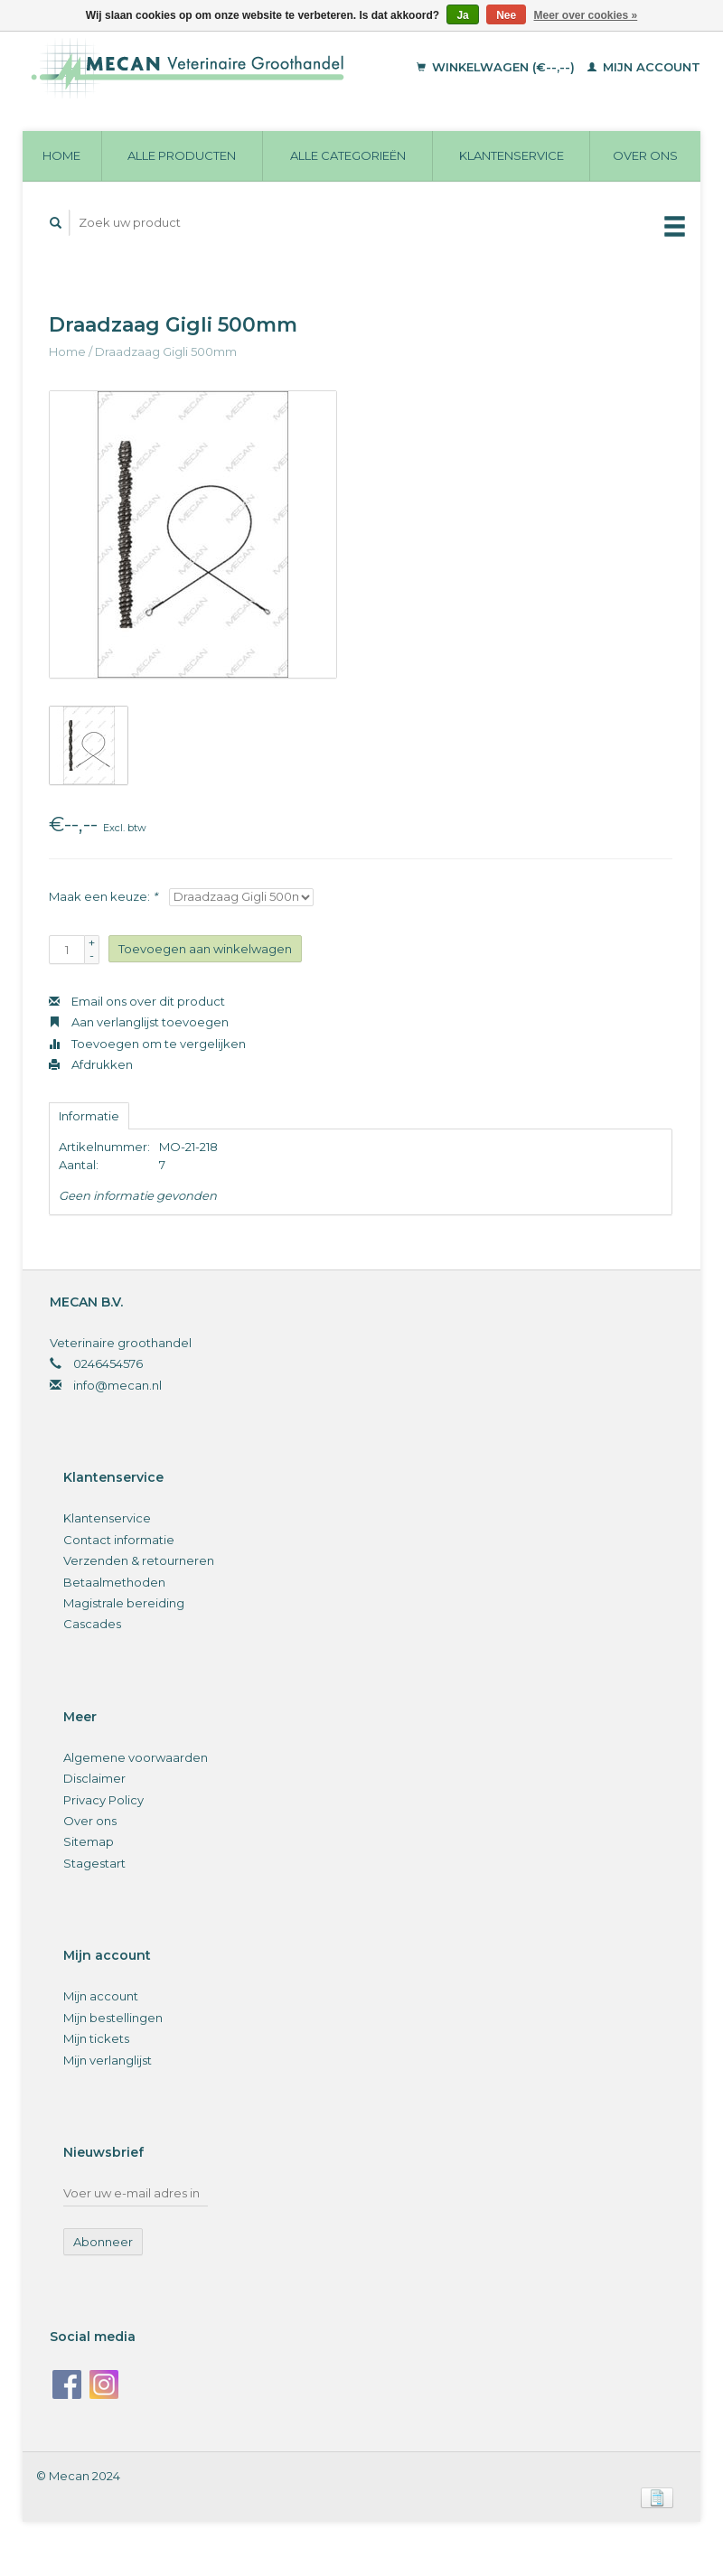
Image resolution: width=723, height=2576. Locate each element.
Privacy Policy (103, 1800)
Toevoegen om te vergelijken (147, 1043)
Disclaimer (94, 1778)
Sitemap (88, 1841)
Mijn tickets (96, 2038)
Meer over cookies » (586, 15)
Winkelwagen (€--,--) (497, 67)
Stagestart (94, 1863)
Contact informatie (118, 1539)
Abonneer (103, 2241)
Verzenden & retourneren (138, 1560)
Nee (506, 15)
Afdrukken (91, 1064)
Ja (462, 15)
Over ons (645, 155)
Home (61, 155)
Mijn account (643, 67)
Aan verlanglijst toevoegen (139, 1022)
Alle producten (181, 155)
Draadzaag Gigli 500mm (166, 351)
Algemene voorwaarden (135, 1757)
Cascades (92, 1623)
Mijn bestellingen (113, 2017)
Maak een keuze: (103, 896)
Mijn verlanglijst (107, 2060)
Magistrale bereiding (123, 1603)
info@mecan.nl (117, 1385)
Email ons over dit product (137, 1001)
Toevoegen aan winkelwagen (205, 948)
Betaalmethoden (114, 1582)
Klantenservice (511, 155)
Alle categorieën (348, 155)
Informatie (89, 1116)
